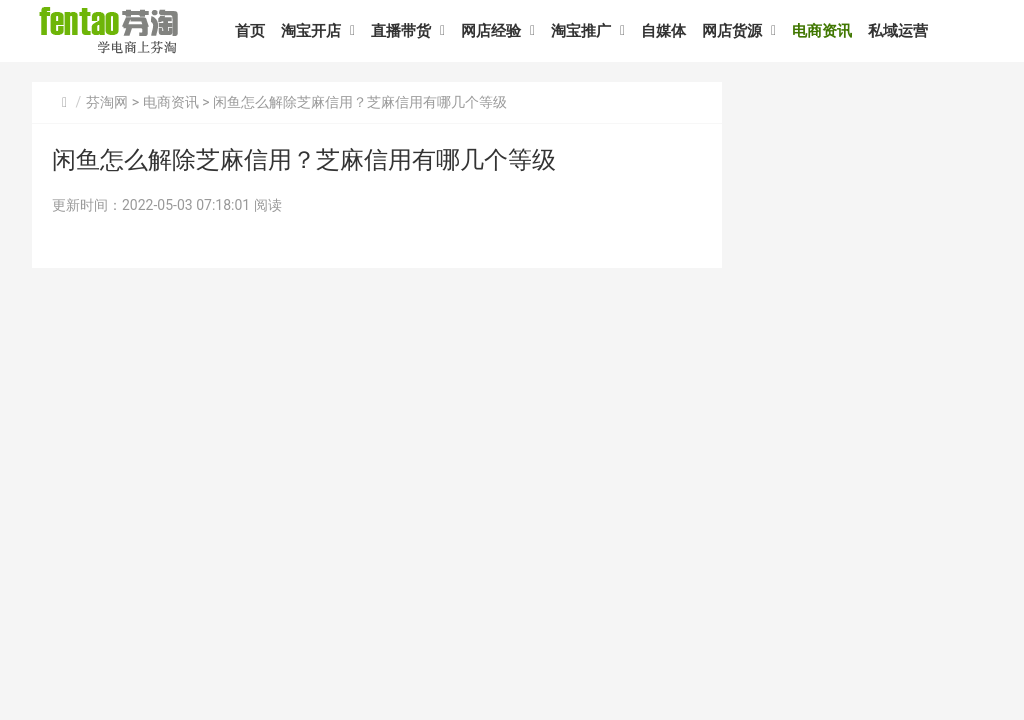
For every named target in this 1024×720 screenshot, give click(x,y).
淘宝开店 (311, 31)
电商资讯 (822, 31)
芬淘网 (107, 102)
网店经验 (491, 31)
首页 (250, 31)
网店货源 (732, 31)
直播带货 (401, 31)
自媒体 (663, 31)
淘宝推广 (581, 31)
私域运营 (898, 31)
